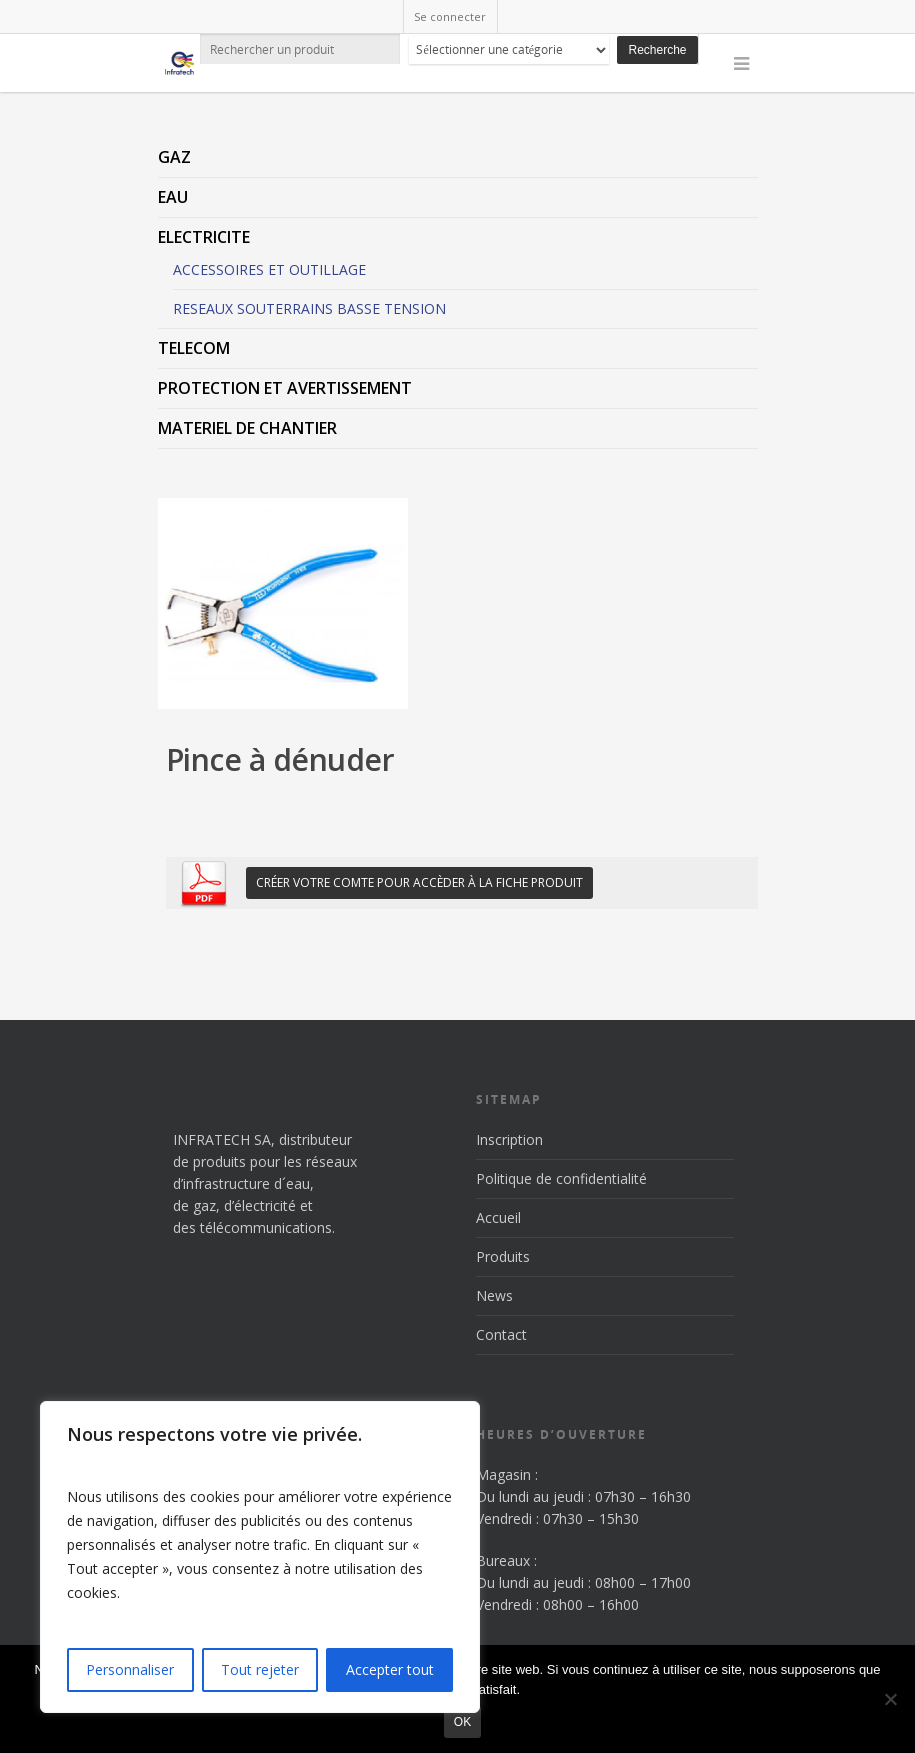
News (494, 1295)
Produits (503, 1256)
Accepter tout (390, 1669)
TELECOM (194, 348)
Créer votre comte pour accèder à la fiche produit (419, 882)
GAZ (174, 157)
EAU (173, 197)
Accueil (498, 1217)
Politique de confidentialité (561, 1178)
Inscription (509, 1139)
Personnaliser (130, 1669)
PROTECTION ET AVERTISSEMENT (285, 388)
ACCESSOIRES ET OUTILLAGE (269, 269)
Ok (462, 1722)
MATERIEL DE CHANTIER (247, 428)
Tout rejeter (260, 1669)
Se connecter (450, 16)
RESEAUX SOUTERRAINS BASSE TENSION (309, 308)
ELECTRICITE (204, 237)
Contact (501, 1334)
